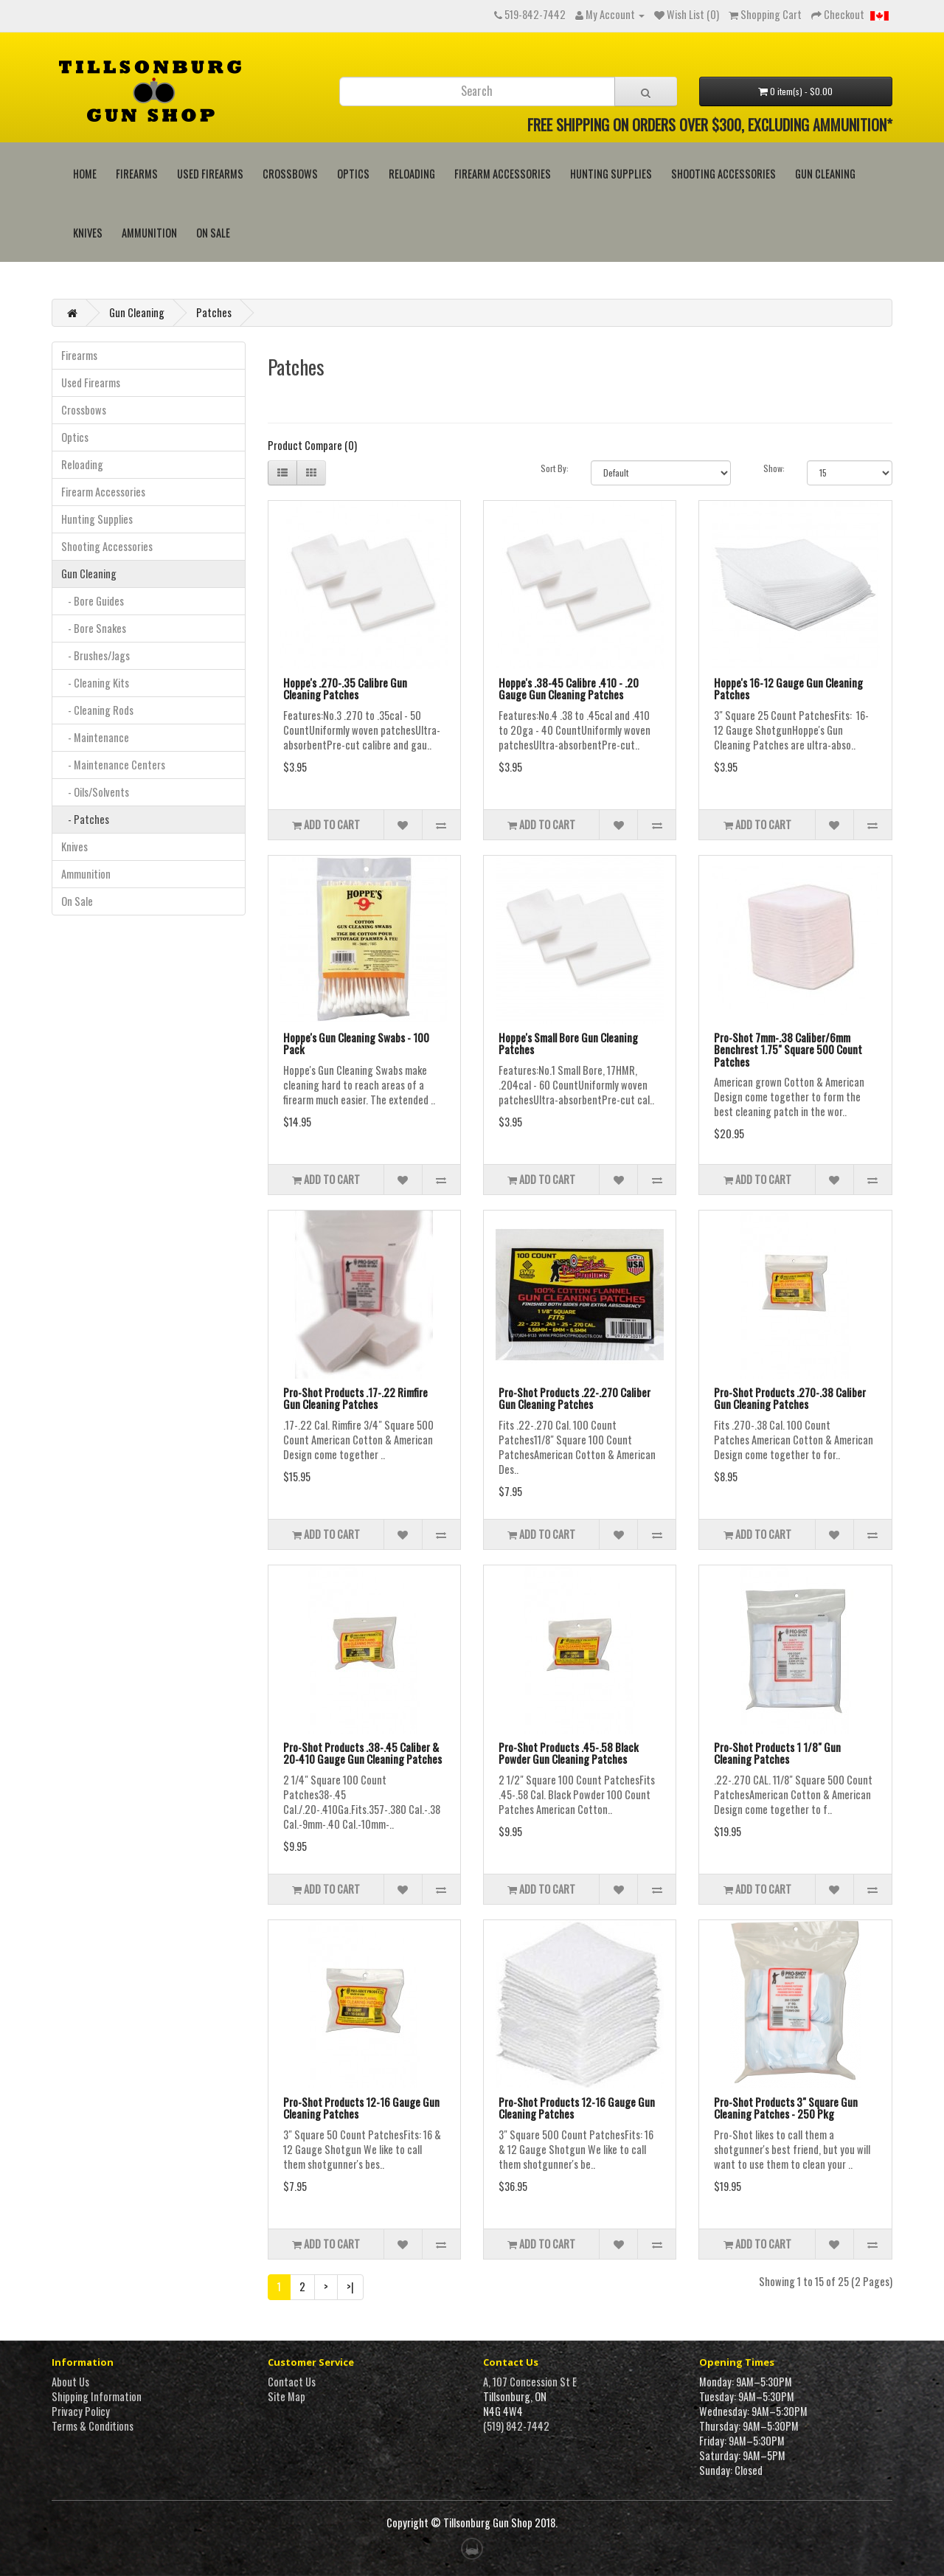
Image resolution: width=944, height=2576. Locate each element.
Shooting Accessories (723, 173)
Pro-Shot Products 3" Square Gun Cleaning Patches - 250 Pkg (786, 2108)
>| (350, 2286)
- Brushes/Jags (95, 655)
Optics (353, 173)
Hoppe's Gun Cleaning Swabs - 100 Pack (356, 1043)
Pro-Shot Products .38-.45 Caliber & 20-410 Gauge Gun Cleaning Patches (362, 1753)
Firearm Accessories (502, 173)
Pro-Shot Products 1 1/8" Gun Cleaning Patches (777, 1753)
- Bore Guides (92, 601)
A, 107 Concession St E (530, 2381)
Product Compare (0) (312, 445)
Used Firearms (210, 173)
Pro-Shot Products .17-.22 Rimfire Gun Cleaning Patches (355, 1398)
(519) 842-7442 (516, 2426)
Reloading (412, 173)
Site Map (286, 2396)
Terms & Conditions (92, 2426)
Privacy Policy (81, 2411)
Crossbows (290, 173)
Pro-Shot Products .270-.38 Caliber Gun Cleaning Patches (790, 1398)
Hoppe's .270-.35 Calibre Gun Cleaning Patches (345, 688)
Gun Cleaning (825, 173)
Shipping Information (97, 2396)
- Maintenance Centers (113, 764)
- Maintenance (95, 737)
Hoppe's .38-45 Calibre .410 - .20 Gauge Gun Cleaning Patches (569, 688)
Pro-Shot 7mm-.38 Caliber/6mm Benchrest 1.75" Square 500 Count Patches (788, 1049)
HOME (85, 173)
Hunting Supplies (611, 173)
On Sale (213, 232)
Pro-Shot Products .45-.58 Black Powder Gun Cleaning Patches (569, 1753)
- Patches (85, 819)
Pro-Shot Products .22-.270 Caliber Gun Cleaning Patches (574, 1398)
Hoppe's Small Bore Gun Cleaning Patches (568, 1043)
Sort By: (555, 468)
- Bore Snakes (93, 628)
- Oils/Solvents (95, 792)
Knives (88, 232)
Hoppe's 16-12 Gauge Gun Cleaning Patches (788, 688)
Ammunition (149, 232)
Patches (214, 312)
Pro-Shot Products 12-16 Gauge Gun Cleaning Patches (361, 2108)
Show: (774, 468)
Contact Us (292, 2381)
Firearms (137, 173)
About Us (70, 2381)
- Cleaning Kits (95, 682)
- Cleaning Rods (97, 710)
